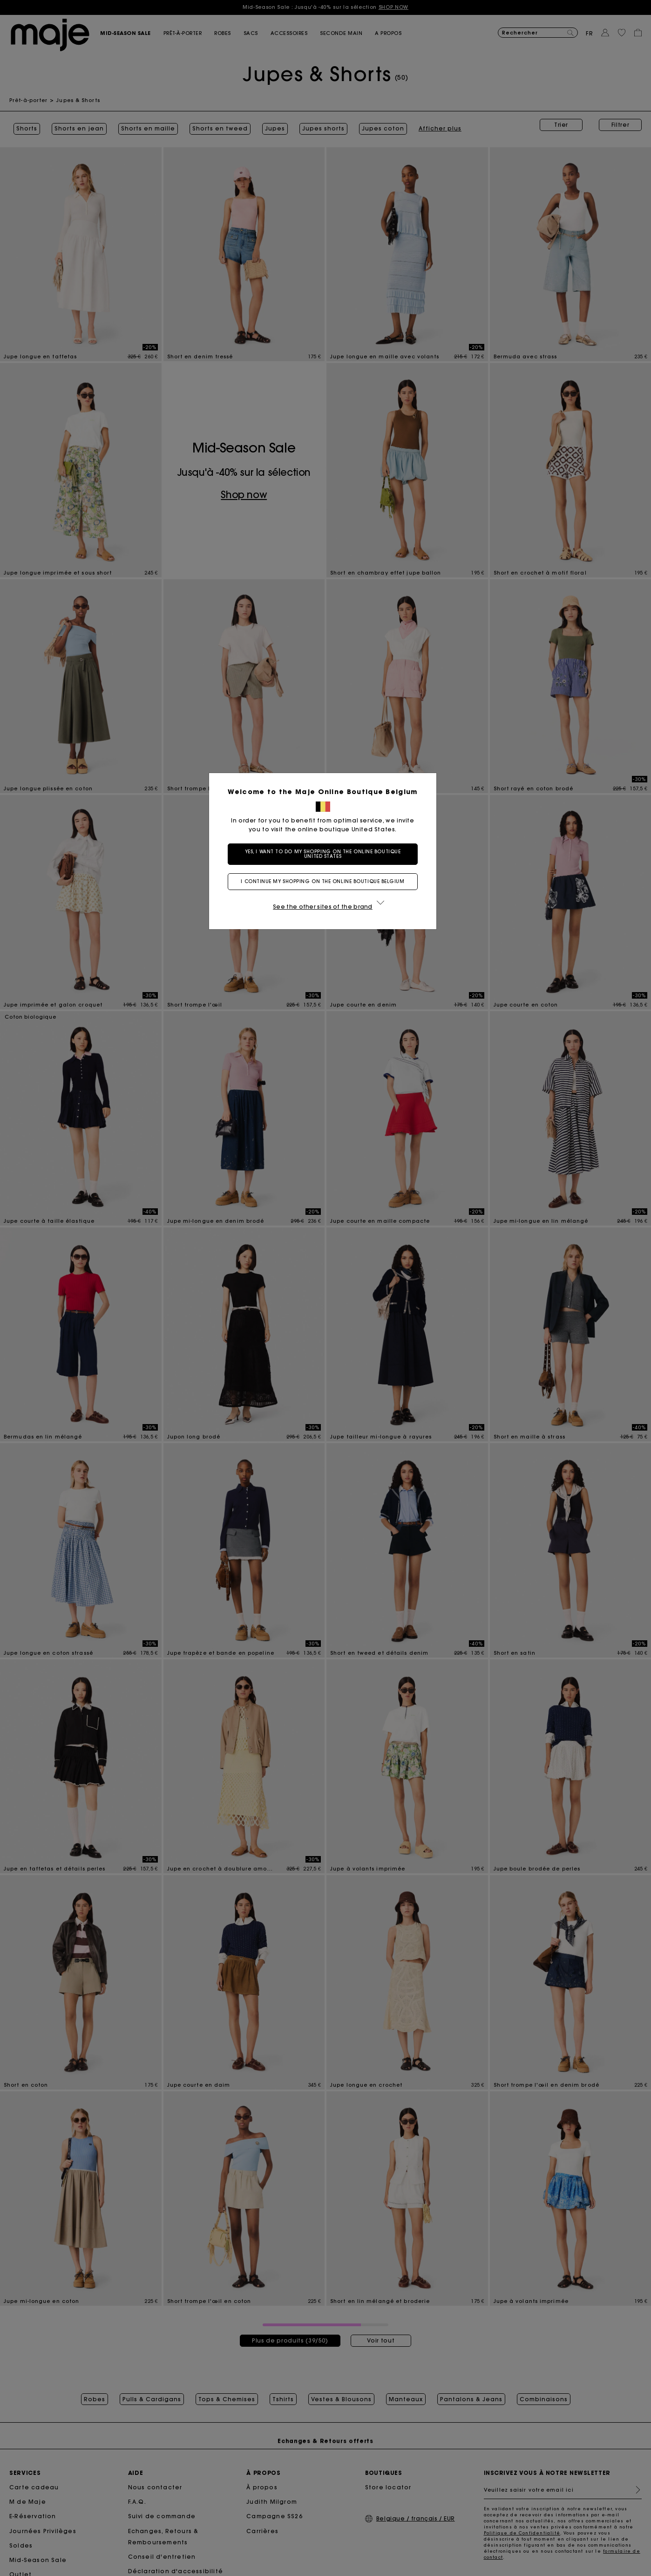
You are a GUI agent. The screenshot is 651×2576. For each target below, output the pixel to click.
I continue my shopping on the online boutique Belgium (325, 881)
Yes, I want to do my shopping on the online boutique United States (326, 854)
